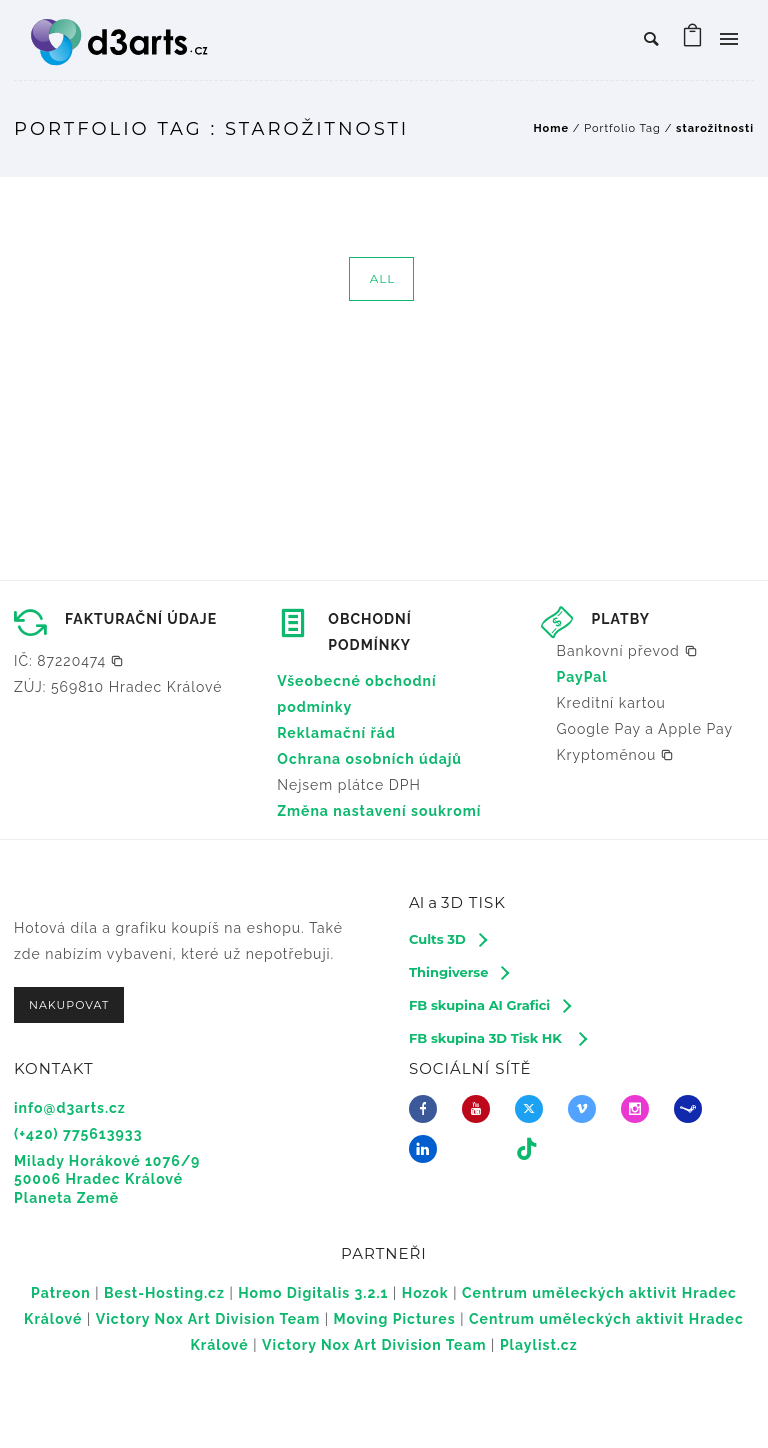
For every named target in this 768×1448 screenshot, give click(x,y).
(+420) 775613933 (78, 1134)
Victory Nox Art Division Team (208, 1319)
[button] (69, 661)
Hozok (425, 1293)
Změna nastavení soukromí (379, 811)
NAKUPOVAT (69, 1005)
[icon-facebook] (428, 1109)
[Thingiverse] (458, 972)
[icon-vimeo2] (587, 1109)
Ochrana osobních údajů (369, 759)
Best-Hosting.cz (164, 1293)
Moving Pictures (395, 1319)
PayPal (582, 677)
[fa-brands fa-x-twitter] (534, 1109)
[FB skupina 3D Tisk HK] (497, 1038)
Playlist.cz (539, 1345)
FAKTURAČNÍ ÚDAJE (141, 619)
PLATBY (621, 619)
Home (551, 128)
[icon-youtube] (481, 1109)
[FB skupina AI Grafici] (489, 1005)
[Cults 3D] (447, 939)
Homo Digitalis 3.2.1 (313, 1293)
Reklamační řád (336, 733)
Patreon (61, 1293)
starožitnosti (715, 128)
